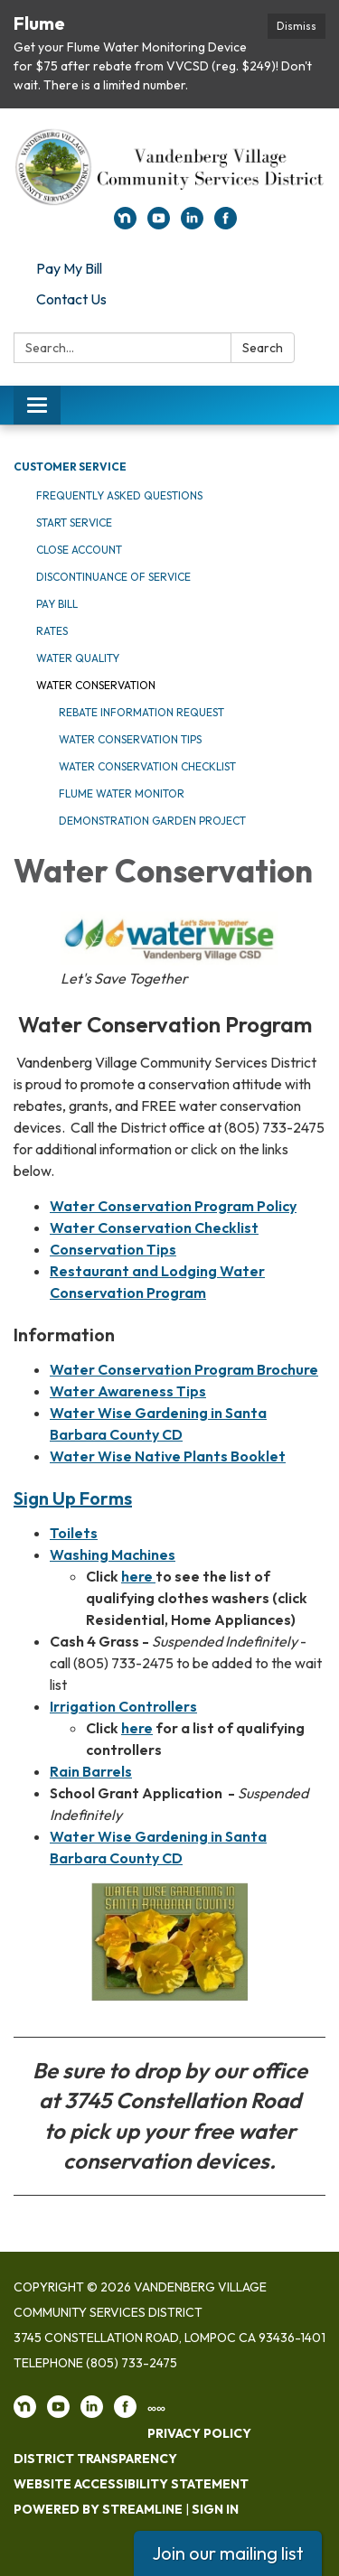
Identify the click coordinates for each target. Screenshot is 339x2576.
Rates (52, 631)
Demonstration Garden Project (152, 820)
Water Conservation (95, 685)
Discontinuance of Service (113, 576)
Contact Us (71, 299)
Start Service (74, 522)
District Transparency (95, 2458)
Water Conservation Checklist (147, 766)
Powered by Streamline (98, 2509)
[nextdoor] (125, 224)
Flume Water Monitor (121, 793)
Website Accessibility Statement (131, 2484)
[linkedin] (192, 224)
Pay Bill (57, 604)
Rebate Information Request (141, 712)
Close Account (79, 549)
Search (262, 348)
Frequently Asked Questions (119, 495)
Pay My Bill (69, 268)
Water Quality (77, 658)
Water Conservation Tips (130, 739)
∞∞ (156, 2408)
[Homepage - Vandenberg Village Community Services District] (169, 166)
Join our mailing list (228, 2553)
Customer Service (70, 466)
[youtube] (158, 224)
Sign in (215, 2509)
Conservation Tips (113, 1249)
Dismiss (296, 26)
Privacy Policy (199, 2433)
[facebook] (225, 224)
